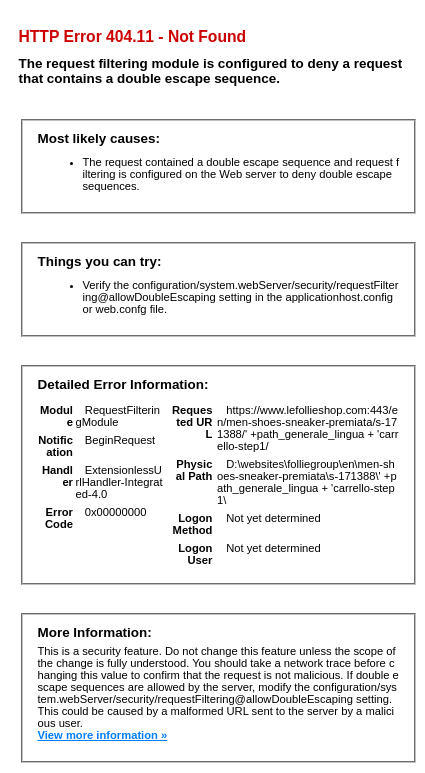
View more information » (103, 735)
